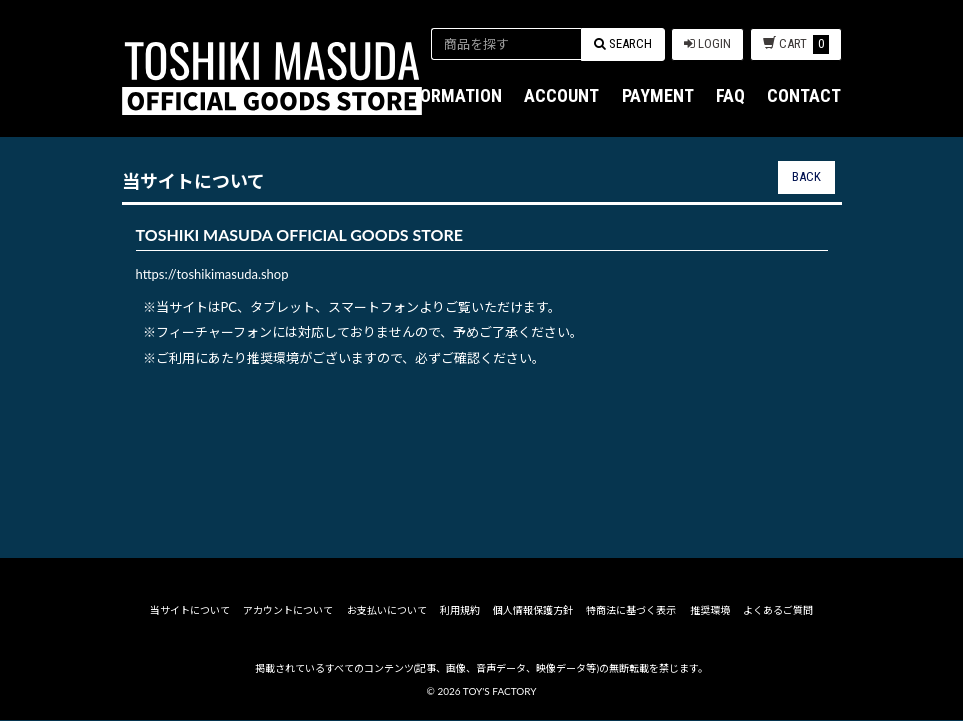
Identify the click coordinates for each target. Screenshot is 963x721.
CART (796, 44)
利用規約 (460, 612)
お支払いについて (387, 612)
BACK (806, 176)
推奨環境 (710, 612)
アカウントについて (288, 612)
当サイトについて (190, 612)
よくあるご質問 (778, 612)
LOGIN (707, 43)
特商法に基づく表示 (631, 612)
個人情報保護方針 (533, 612)
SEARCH (623, 43)
